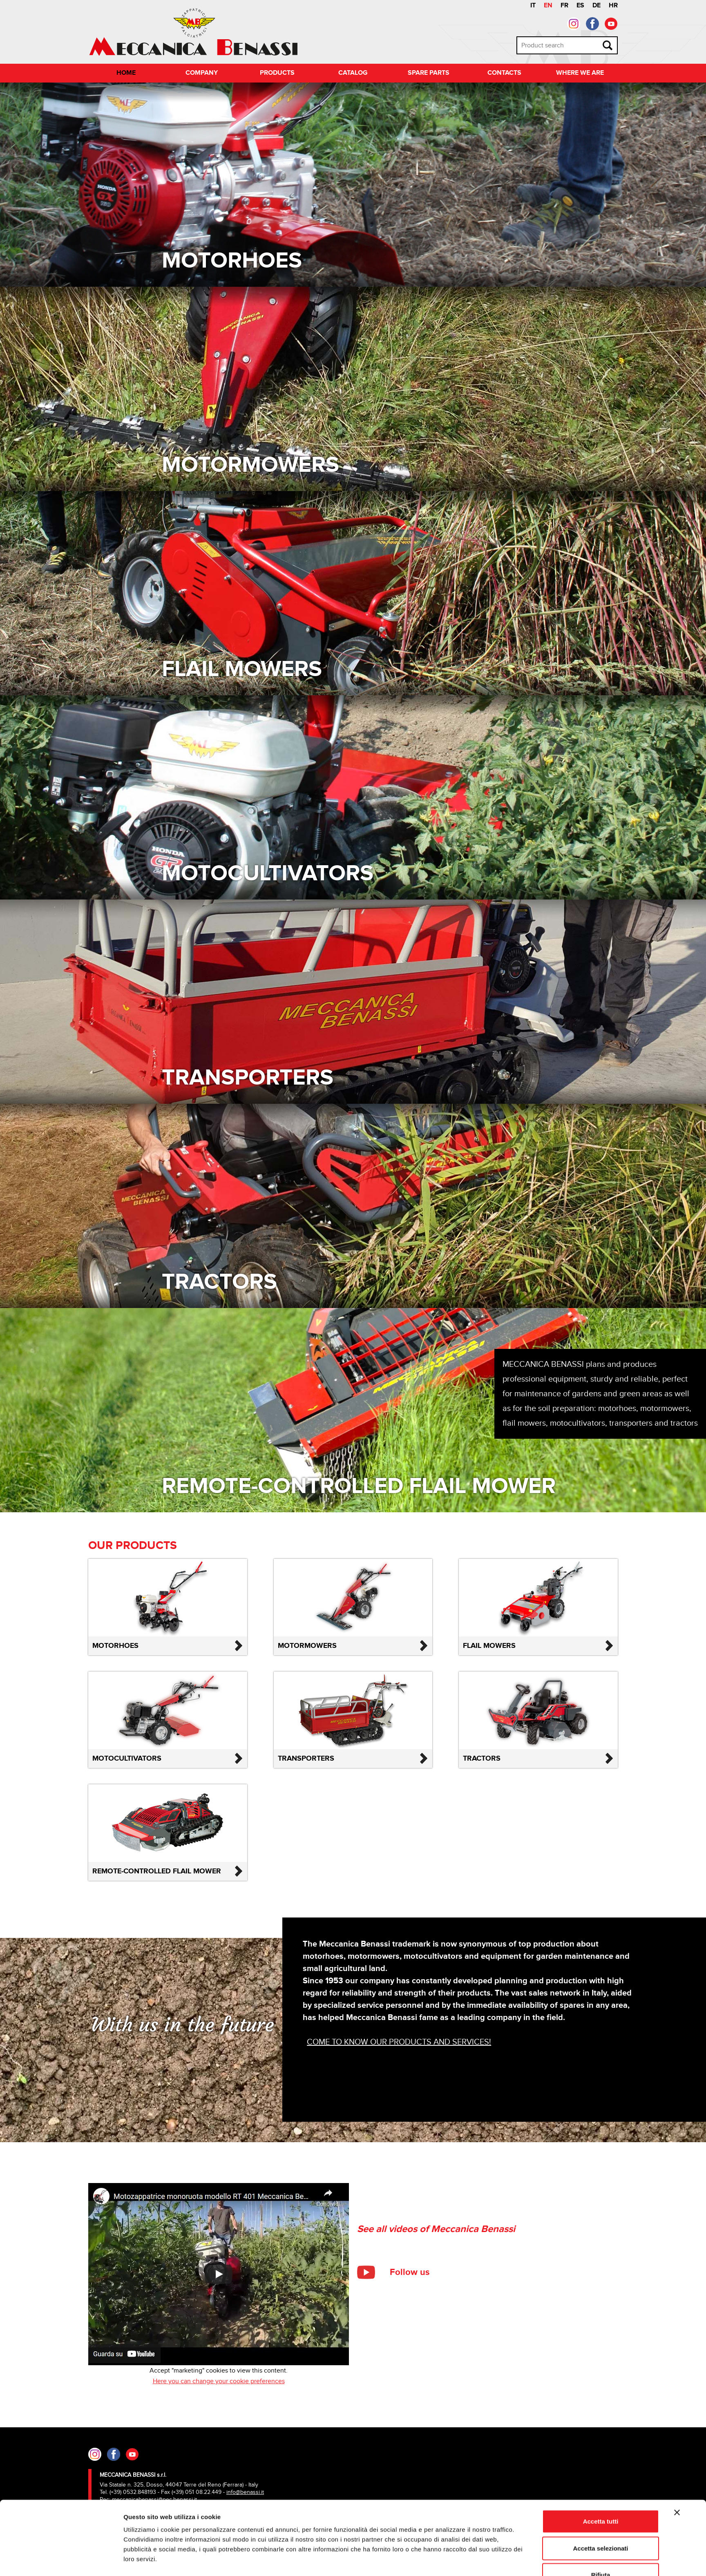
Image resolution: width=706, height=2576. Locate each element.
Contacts (504, 73)
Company (201, 73)
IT (533, 5)
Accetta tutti (601, 2495)
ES (580, 5)
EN (548, 5)
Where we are (580, 73)
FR (564, 5)
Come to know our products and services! (399, 2042)
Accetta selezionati (600, 2522)
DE (596, 5)
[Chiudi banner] (677, 2487)
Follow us (409, 2272)
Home (126, 73)
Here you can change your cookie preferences (219, 2381)
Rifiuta (600, 2549)
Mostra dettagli (446, 2559)
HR (613, 5)
